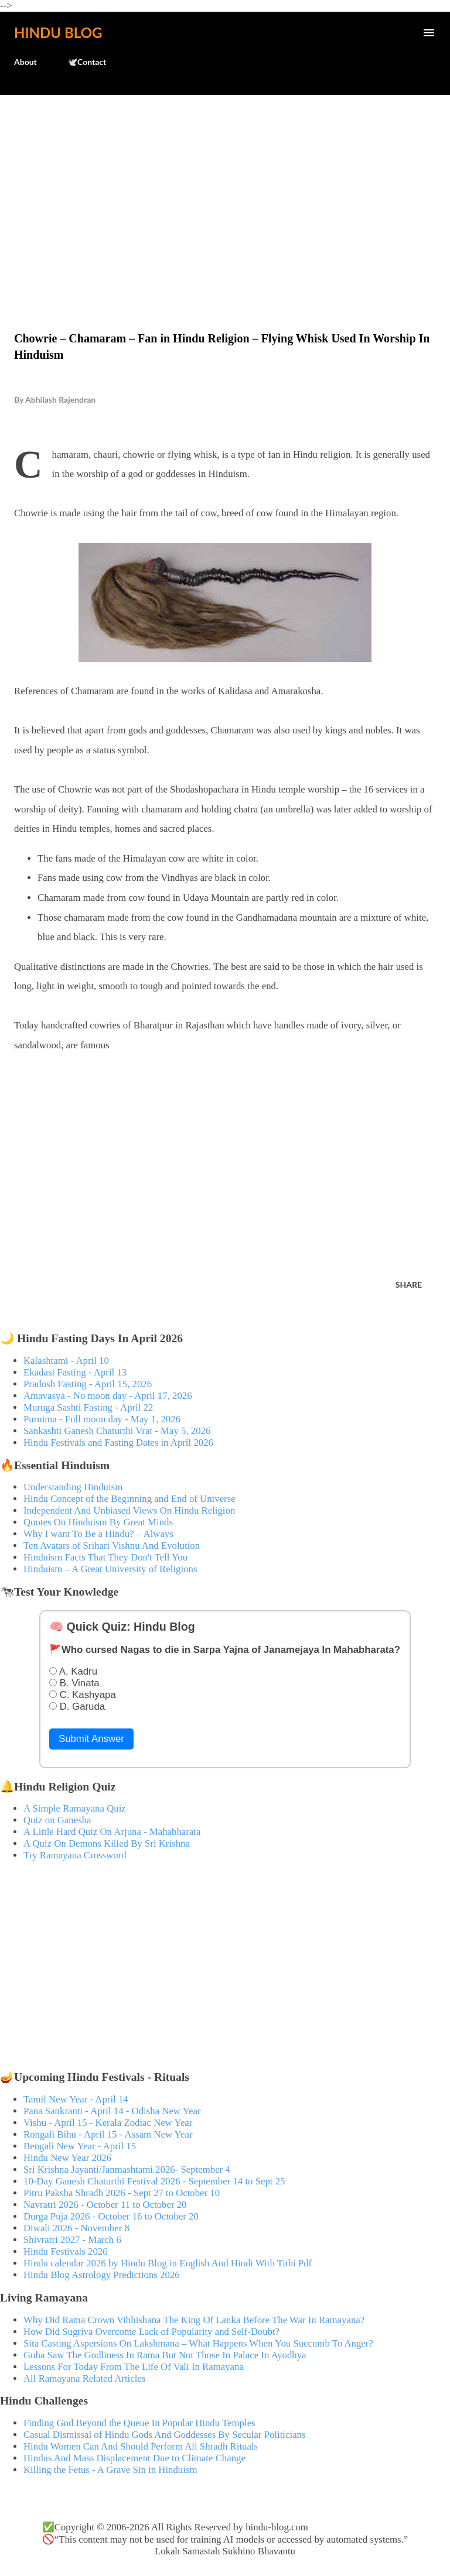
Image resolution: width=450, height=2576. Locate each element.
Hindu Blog (58, 32)
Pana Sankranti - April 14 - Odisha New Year (111, 2111)
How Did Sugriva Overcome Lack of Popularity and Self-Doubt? (151, 2331)
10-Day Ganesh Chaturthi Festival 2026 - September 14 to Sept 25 (154, 2181)
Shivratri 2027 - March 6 (72, 2239)
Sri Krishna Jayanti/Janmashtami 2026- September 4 (126, 2169)
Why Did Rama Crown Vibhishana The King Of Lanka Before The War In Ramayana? (193, 2319)
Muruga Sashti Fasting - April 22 (88, 1407)
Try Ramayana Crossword (75, 1855)
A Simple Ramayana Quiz (74, 1808)
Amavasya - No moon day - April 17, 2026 (107, 1395)
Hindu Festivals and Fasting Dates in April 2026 (118, 1442)
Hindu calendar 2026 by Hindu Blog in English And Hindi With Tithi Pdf (167, 2263)
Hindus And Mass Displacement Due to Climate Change (134, 2458)
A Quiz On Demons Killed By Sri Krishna (106, 1843)
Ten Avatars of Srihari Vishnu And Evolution (111, 1545)
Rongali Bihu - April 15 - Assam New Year (108, 2134)
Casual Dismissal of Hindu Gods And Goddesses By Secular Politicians (164, 2434)
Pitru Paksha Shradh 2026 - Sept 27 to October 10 (121, 2192)
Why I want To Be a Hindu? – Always (98, 1533)
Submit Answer (91, 1738)
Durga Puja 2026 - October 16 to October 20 (111, 2216)
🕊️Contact (86, 62)
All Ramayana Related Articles (84, 2378)
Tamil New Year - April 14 (75, 2099)
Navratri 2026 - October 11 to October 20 (105, 2204)
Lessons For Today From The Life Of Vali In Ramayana (133, 2366)
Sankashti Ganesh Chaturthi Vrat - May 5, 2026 (116, 1430)
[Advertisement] (225, 188)
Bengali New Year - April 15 (79, 2146)
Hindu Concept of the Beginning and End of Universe (129, 1498)
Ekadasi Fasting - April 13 (75, 1372)
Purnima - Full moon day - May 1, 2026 (101, 1419)
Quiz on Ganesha (57, 1820)
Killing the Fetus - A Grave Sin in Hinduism (110, 2469)
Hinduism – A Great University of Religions (110, 1569)
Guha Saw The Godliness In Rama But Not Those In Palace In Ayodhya (164, 2355)
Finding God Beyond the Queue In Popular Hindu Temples (139, 2422)
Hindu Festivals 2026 (65, 2251)
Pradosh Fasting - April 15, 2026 (87, 1384)
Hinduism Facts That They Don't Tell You (105, 1557)
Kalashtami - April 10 (66, 1360)
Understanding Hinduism (72, 1487)
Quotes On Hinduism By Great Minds (98, 1522)
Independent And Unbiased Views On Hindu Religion (129, 1510)
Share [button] (409, 1284)
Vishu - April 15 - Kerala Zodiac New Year (107, 2122)
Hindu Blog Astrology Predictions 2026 (101, 2274)
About (25, 62)
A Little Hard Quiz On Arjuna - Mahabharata (111, 1831)
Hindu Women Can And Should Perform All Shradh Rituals (140, 2446)
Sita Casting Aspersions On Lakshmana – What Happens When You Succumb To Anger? (198, 2343)
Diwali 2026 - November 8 (76, 2228)
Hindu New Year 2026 (67, 2157)
